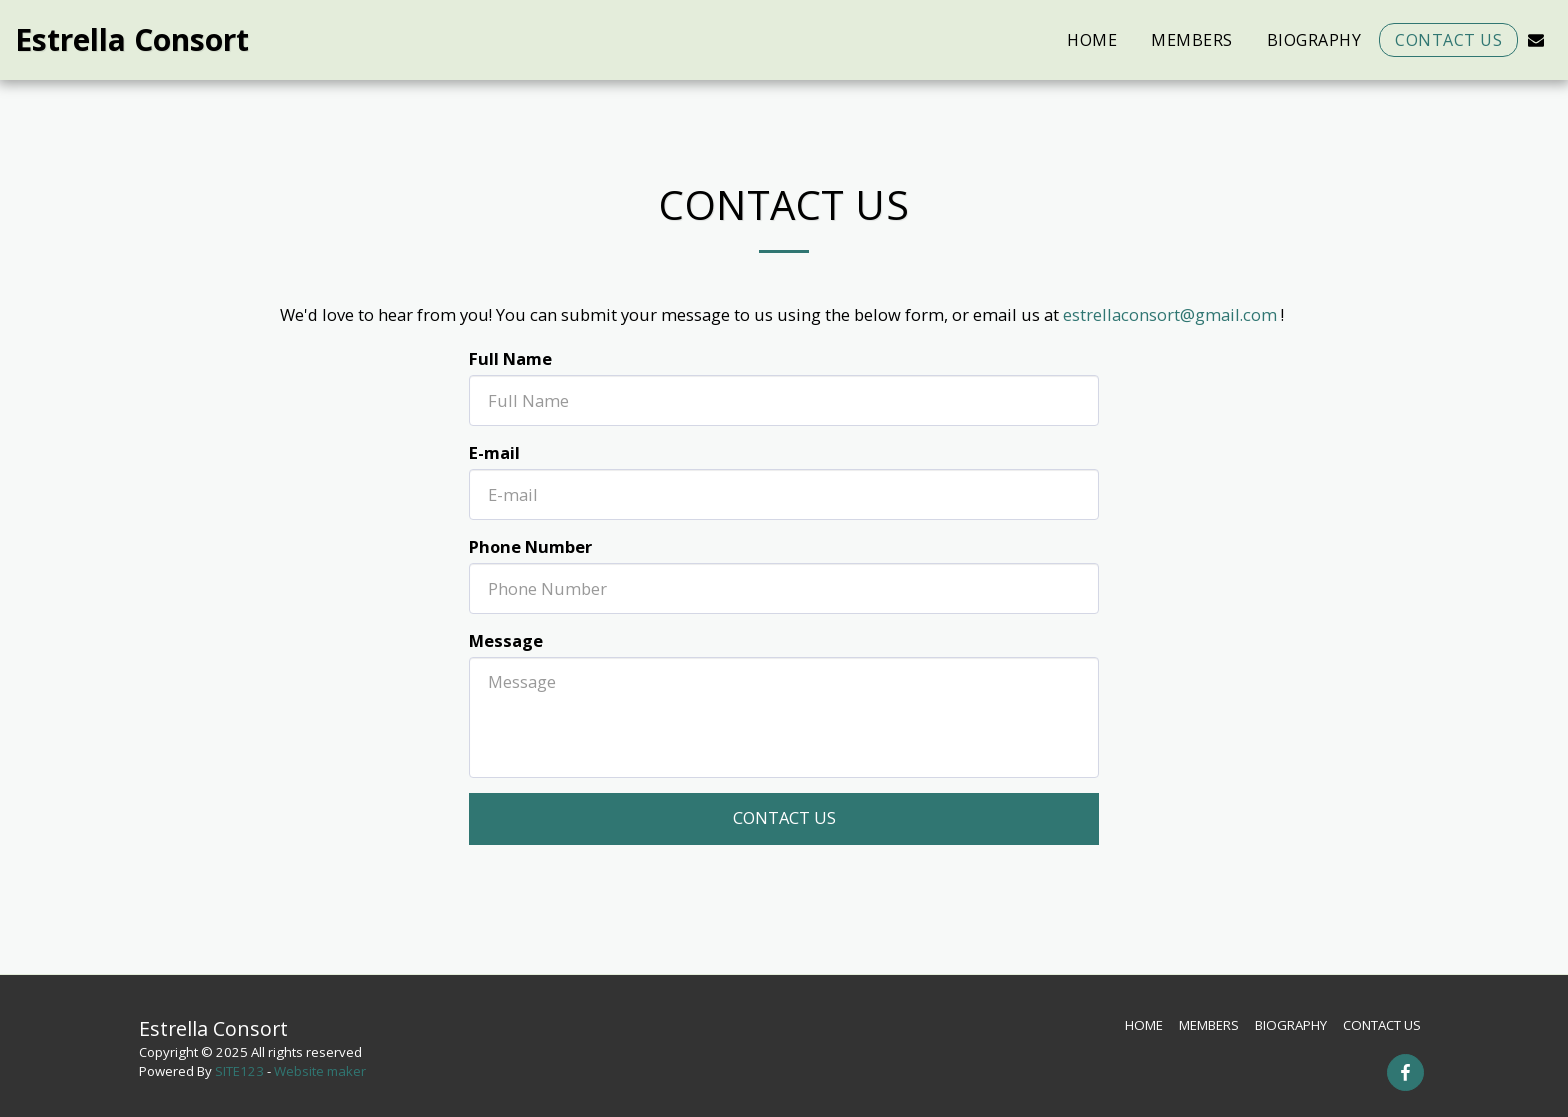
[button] (1536, 39)
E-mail (494, 452)
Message (506, 640)
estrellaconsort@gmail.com (1170, 314)
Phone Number (530, 546)
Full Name (510, 358)
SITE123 (239, 1071)
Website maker (320, 1071)
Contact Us (784, 817)
